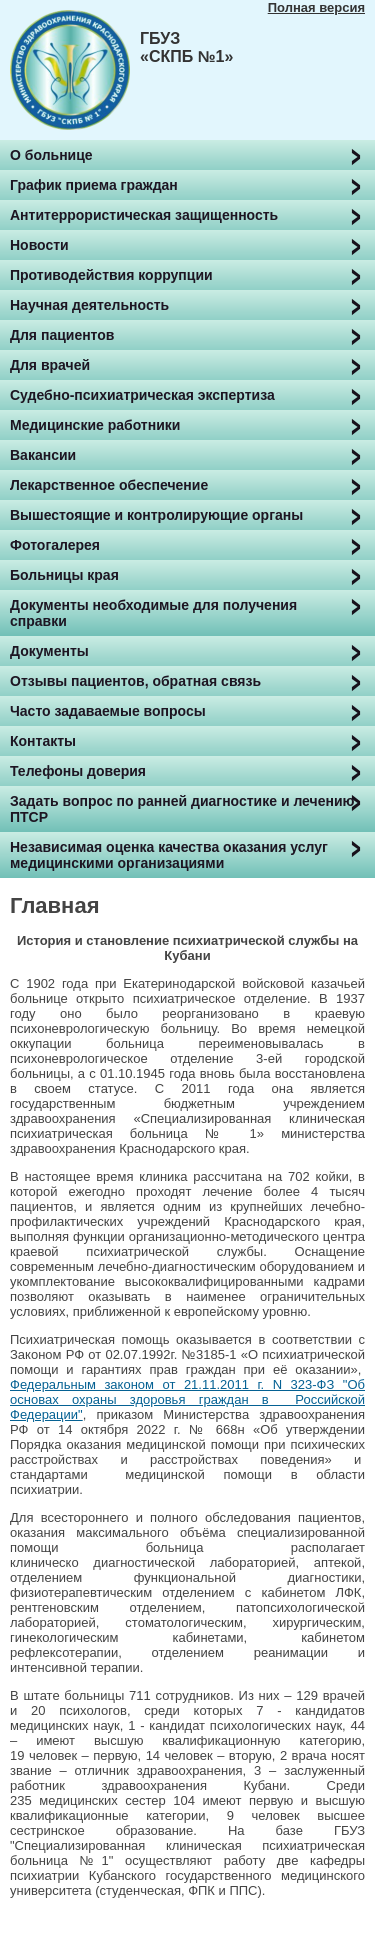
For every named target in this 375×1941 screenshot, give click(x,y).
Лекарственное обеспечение (109, 485)
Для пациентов (62, 335)
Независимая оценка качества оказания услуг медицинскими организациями (169, 855)
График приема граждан (94, 185)
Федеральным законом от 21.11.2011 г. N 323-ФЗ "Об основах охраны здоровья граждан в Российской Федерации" (187, 1399)
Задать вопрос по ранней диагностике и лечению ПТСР (182, 809)
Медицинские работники (95, 425)
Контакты (43, 741)
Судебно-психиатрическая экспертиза (142, 395)
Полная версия (316, 7)
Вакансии (43, 455)
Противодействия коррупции (111, 275)
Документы (49, 651)
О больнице (51, 155)
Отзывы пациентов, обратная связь (135, 681)
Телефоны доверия (78, 771)
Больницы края (64, 575)
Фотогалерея (55, 545)
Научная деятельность (89, 305)
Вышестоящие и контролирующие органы (156, 515)
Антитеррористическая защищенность (144, 215)
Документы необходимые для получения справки (153, 613)
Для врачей (50, 365)
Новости (39, 245)
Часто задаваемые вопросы (108, 711)
